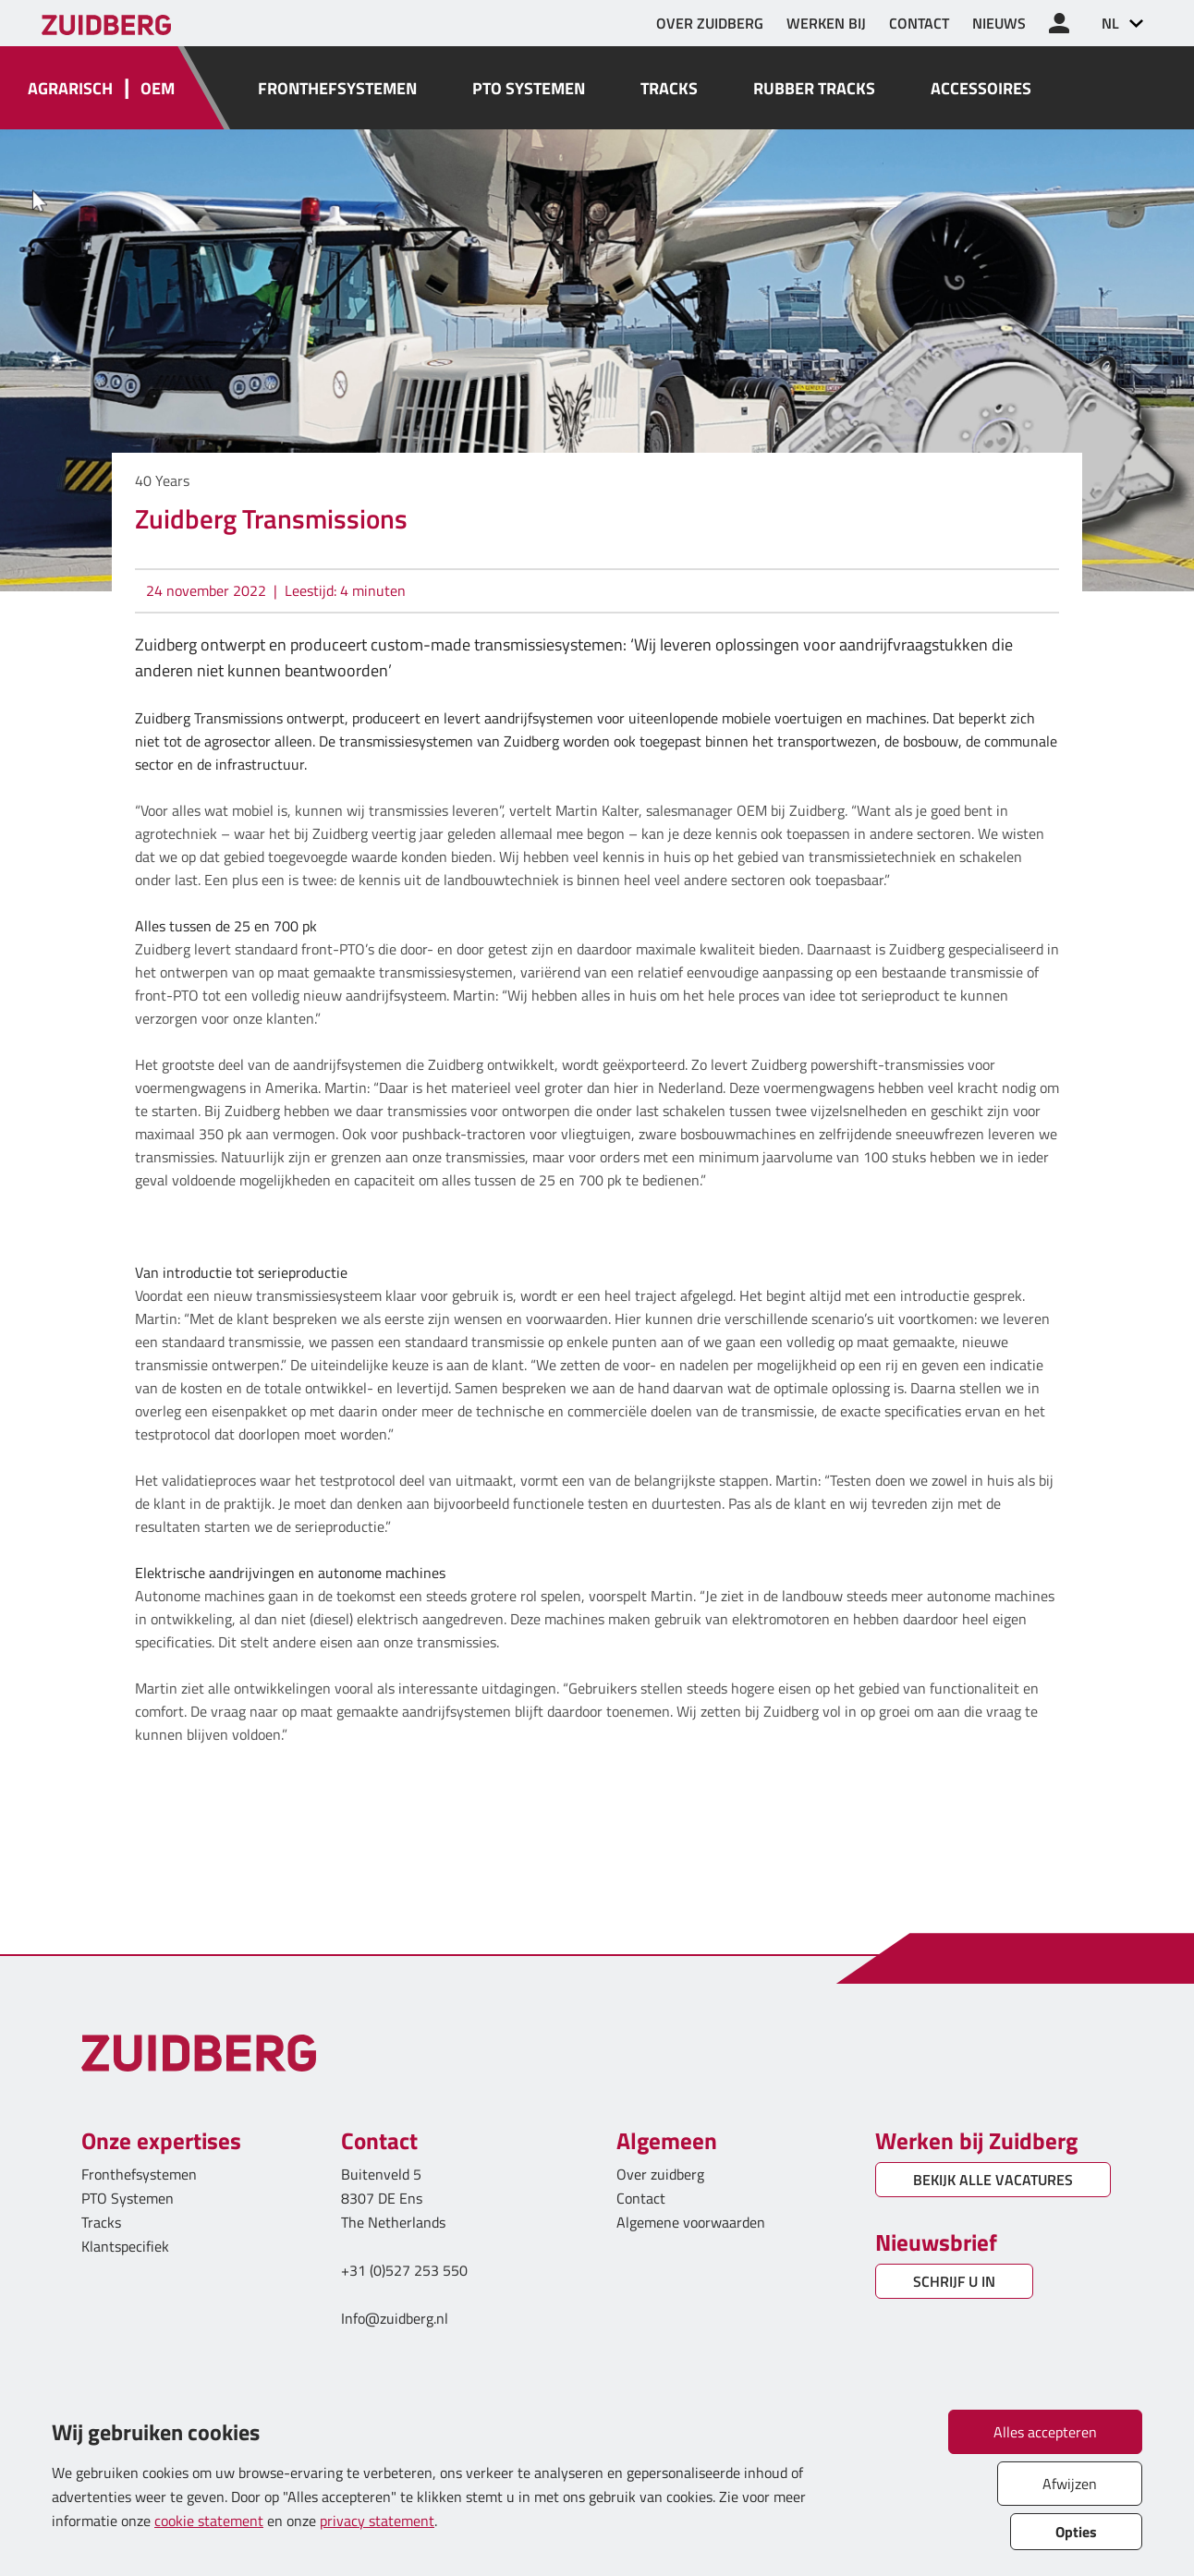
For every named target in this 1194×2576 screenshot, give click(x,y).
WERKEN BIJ (826, 23)
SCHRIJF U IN (954, 2281)
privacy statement (377, 2520)
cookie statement (208, 2520)
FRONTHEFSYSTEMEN (337, 88)
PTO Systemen (127, 2198)
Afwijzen (1069, 2484)
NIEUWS (999, 23)
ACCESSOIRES (981, 88)
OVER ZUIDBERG (709, 23)
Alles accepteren (1045, 2432)
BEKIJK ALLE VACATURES (993, 2180)
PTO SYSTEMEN (528, 88)
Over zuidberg (660, 2174)
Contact (640, 2198)
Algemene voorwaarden (690, 2222)
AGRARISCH (70, 88)
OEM (157, 88)
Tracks (101, 2222)
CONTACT (919, 23)
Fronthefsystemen (139, 2174)
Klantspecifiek (125, 2246)
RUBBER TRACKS (814, 88)
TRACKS (669, 88)
